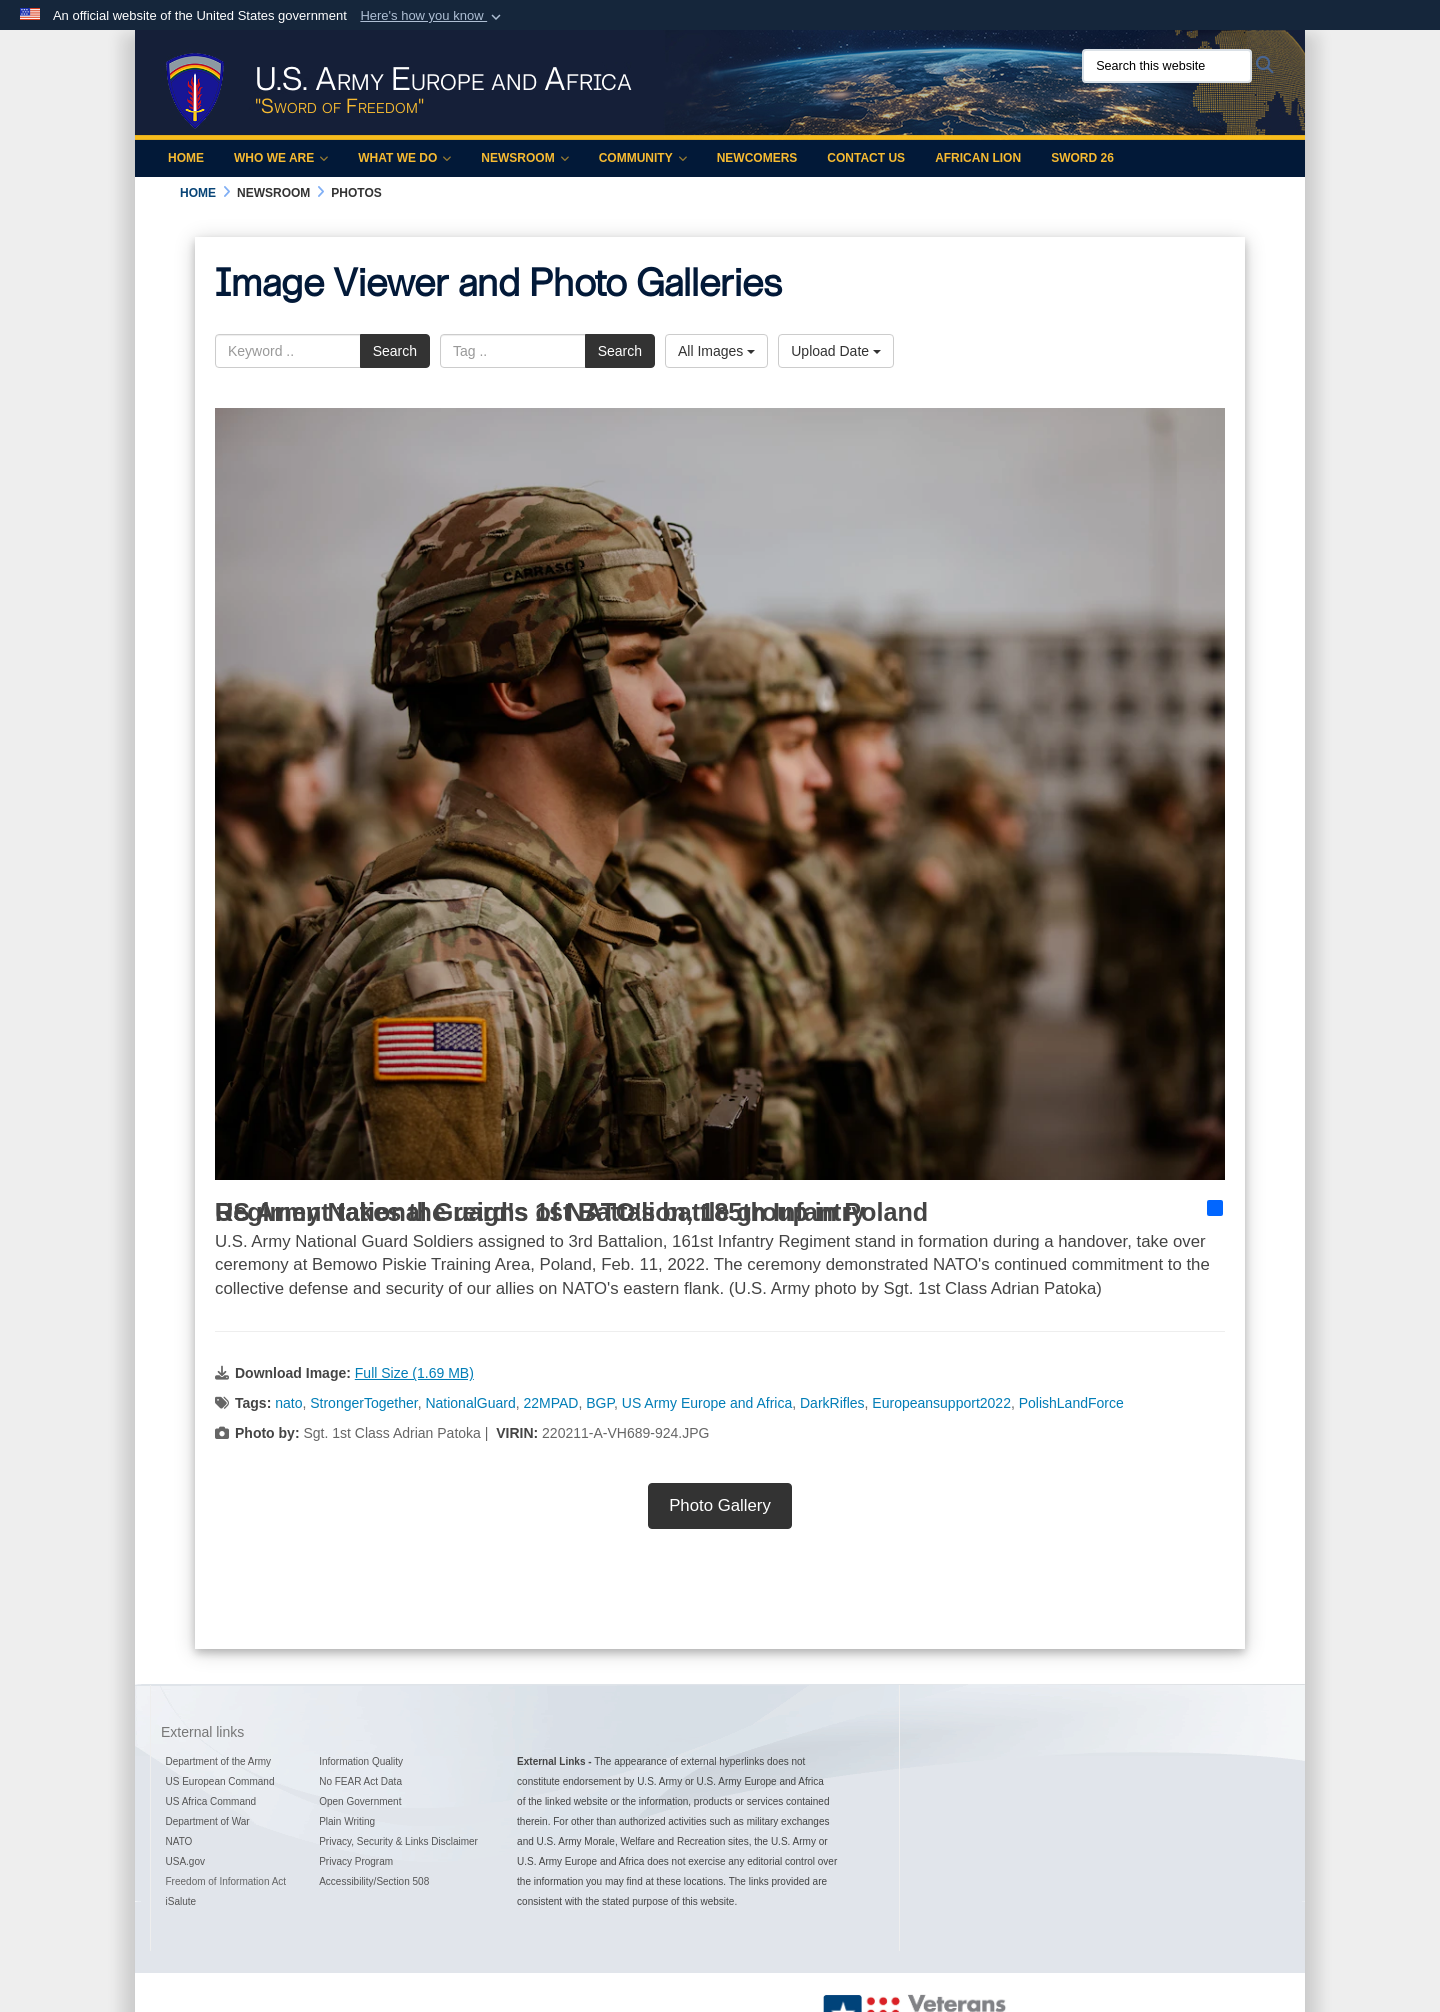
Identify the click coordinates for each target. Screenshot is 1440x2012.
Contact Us (866, 158)
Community (643, 158)
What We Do (404, 158)
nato (288, 1403)
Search (395, 351)
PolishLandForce (1071, 1403)
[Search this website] (1167, 66)
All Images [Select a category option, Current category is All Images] (716, 351)
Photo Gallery (720, 1505)
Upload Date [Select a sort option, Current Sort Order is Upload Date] (836, 351)
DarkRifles (832, 1403)
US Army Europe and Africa (707, 1403)
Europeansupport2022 (941, 1403)
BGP (600, 1403)
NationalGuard (470, 1403)
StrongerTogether (363, 1403)
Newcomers (757, 158)
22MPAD (550, 1403)
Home (186, 158)
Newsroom (524, 158)
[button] (432, 16)
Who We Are (281, 158)
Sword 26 (1082, 158)
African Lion (978, 158)
